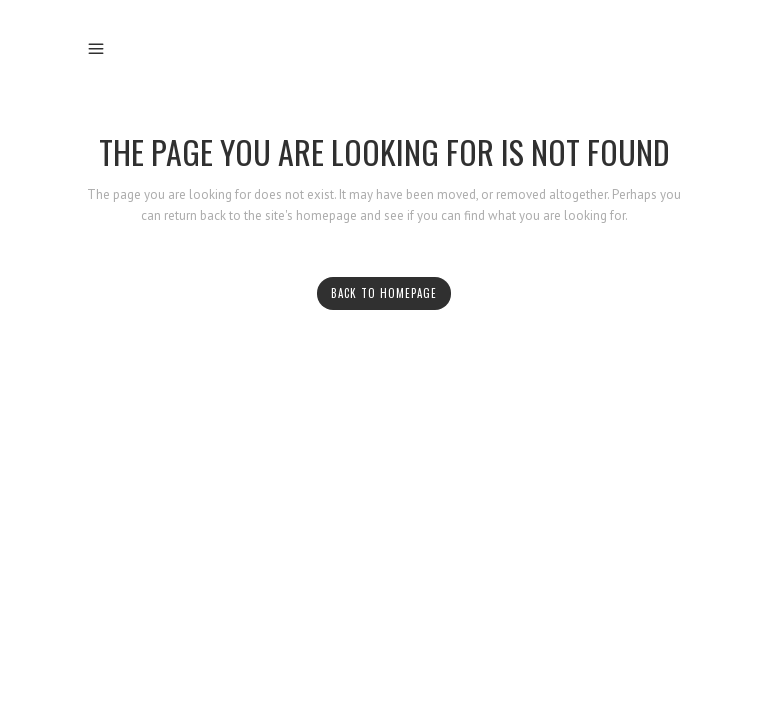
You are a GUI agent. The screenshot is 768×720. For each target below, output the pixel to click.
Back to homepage (384, 293)
